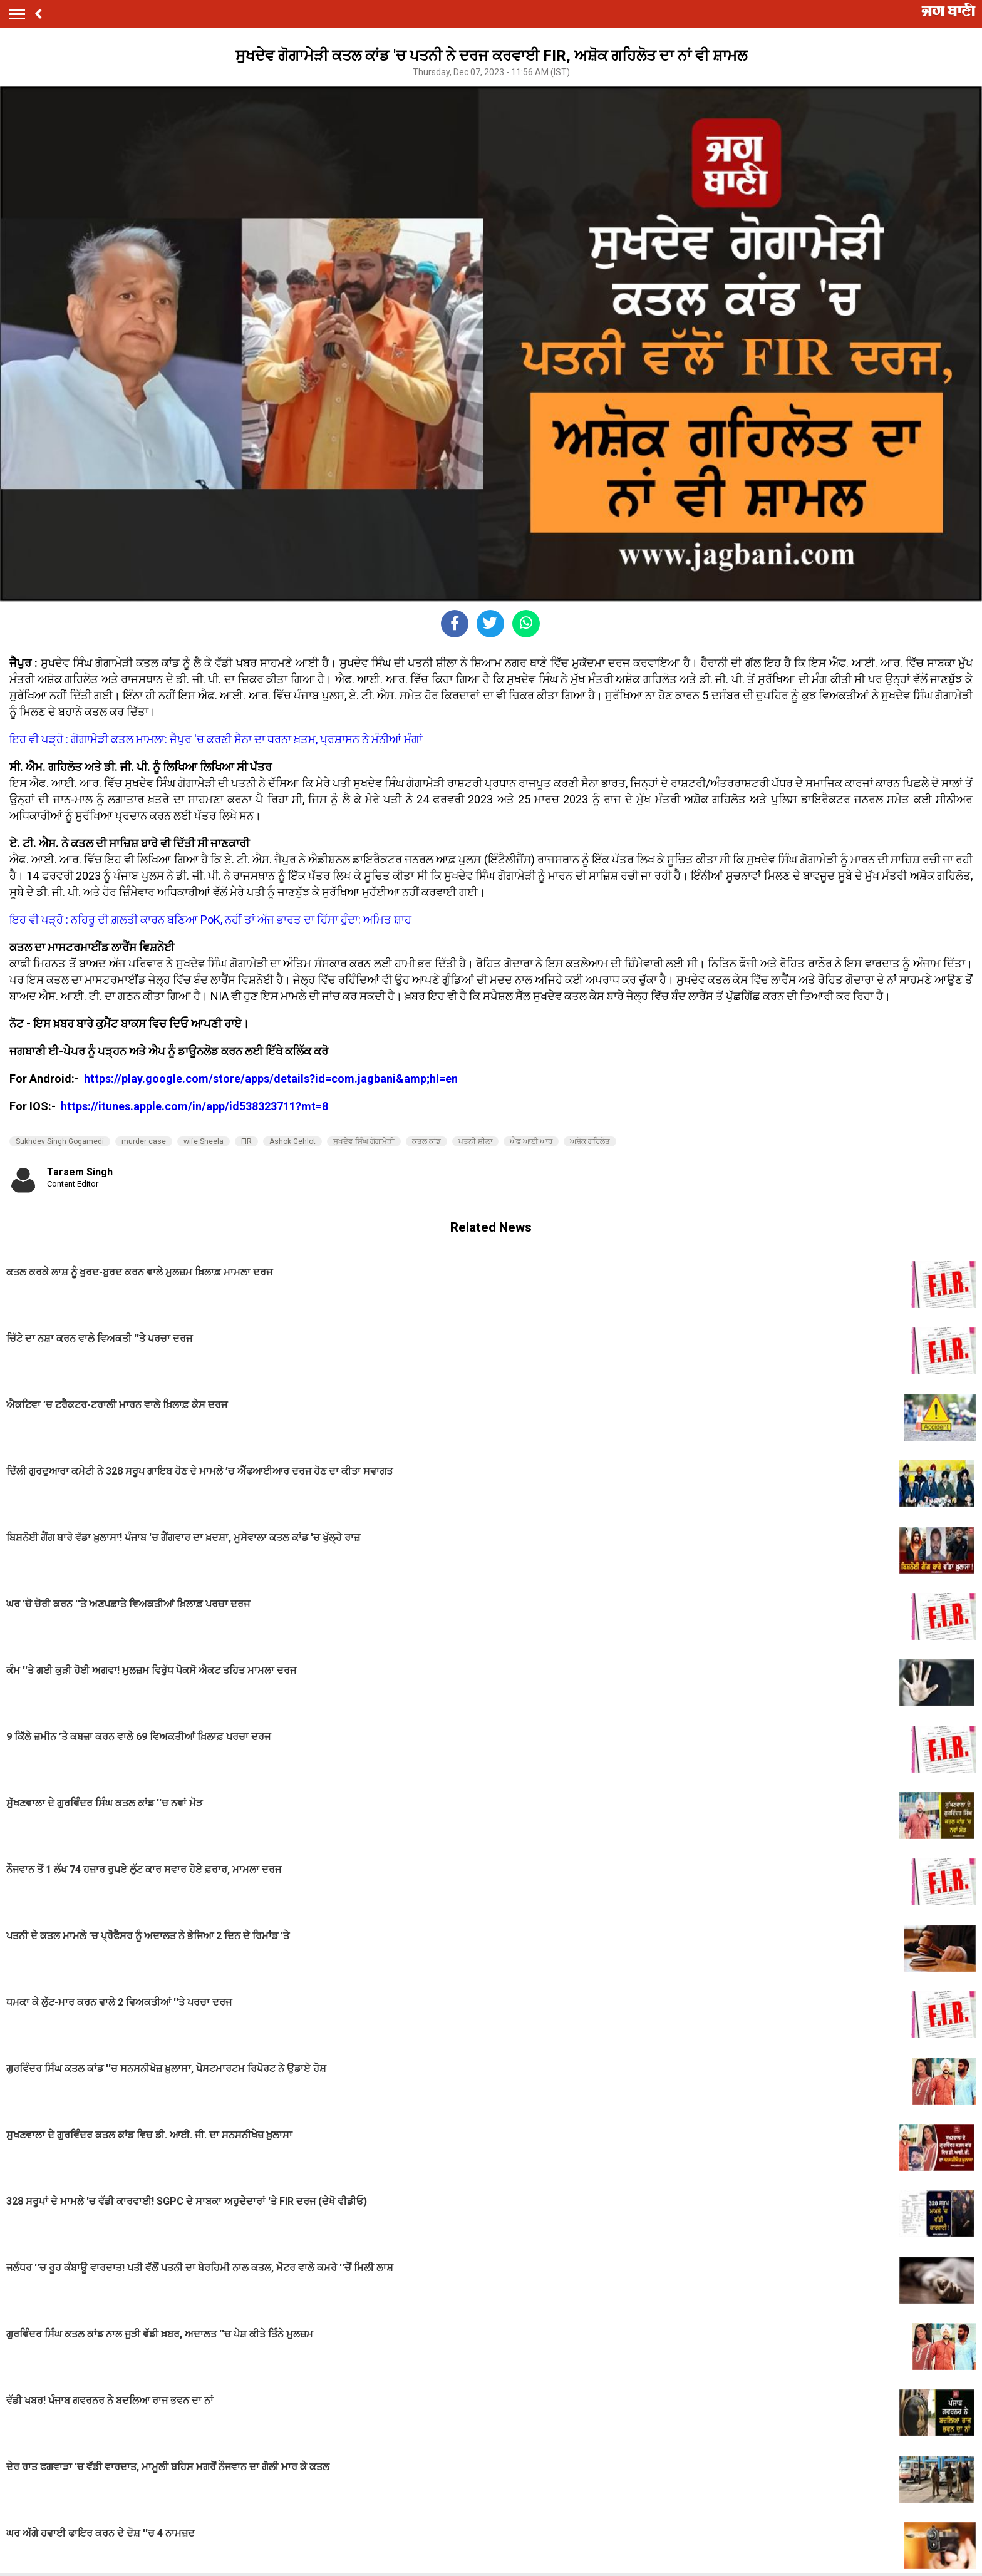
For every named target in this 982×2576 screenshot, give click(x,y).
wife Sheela (203, 1141)
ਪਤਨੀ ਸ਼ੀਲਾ (475, 1141)
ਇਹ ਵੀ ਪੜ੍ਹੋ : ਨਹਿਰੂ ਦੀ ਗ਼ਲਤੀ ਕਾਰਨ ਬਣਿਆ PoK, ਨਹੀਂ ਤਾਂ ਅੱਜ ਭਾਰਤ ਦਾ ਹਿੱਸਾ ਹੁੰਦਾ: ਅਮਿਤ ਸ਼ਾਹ (210, 919)
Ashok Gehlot (292, 1141)
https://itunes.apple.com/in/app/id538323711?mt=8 (194, 1106)
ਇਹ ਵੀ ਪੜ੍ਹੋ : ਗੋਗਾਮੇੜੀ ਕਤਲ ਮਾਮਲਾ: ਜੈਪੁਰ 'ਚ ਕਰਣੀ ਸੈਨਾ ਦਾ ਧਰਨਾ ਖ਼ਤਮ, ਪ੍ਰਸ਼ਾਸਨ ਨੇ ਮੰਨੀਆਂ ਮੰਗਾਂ (216, 739)
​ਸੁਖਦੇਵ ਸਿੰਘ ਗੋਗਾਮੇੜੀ (364, 1141)
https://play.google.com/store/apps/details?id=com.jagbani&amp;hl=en (272, 1078)
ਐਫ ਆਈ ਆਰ (531, 1141)
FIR (246, 1141)
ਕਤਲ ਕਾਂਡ (426, 1141)
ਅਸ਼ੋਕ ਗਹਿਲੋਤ (590, 1141)
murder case (143, 1141)
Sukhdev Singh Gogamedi (60, 1141)
